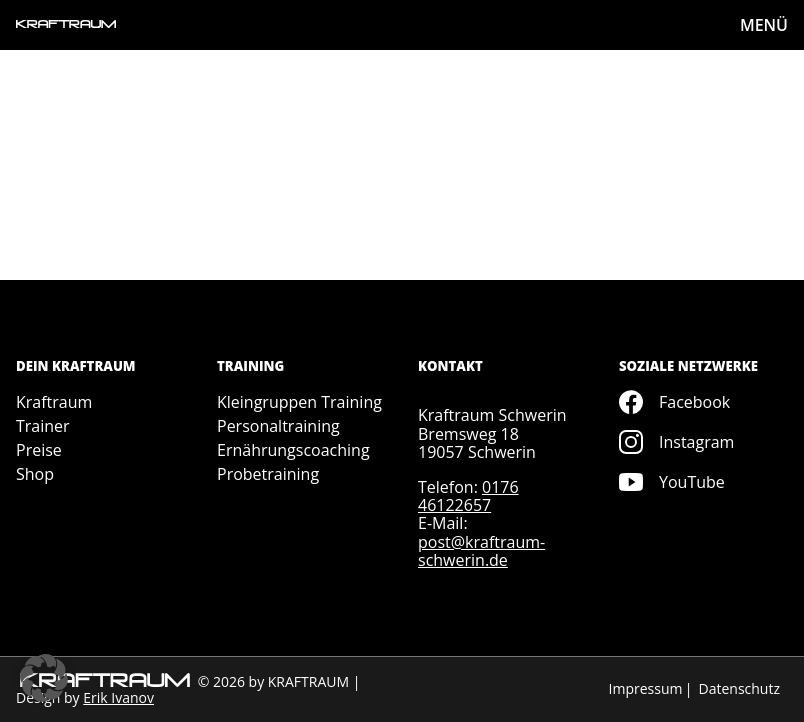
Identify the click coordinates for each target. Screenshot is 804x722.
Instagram (676, 442)
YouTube (672, 482)
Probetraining (268, 474)
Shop (35, 474)
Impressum (646, 688)
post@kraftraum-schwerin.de (481, 551)
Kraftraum (54, 402)
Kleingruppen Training (299, 402)
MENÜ (764, 25)
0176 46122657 (468, 496)
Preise (39, 450)
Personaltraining (278, 426)
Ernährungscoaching (293, 450)
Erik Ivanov (118, 697)
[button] (44, 678)
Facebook (674, 402)
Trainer (43, 426)
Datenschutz (739, 688)
